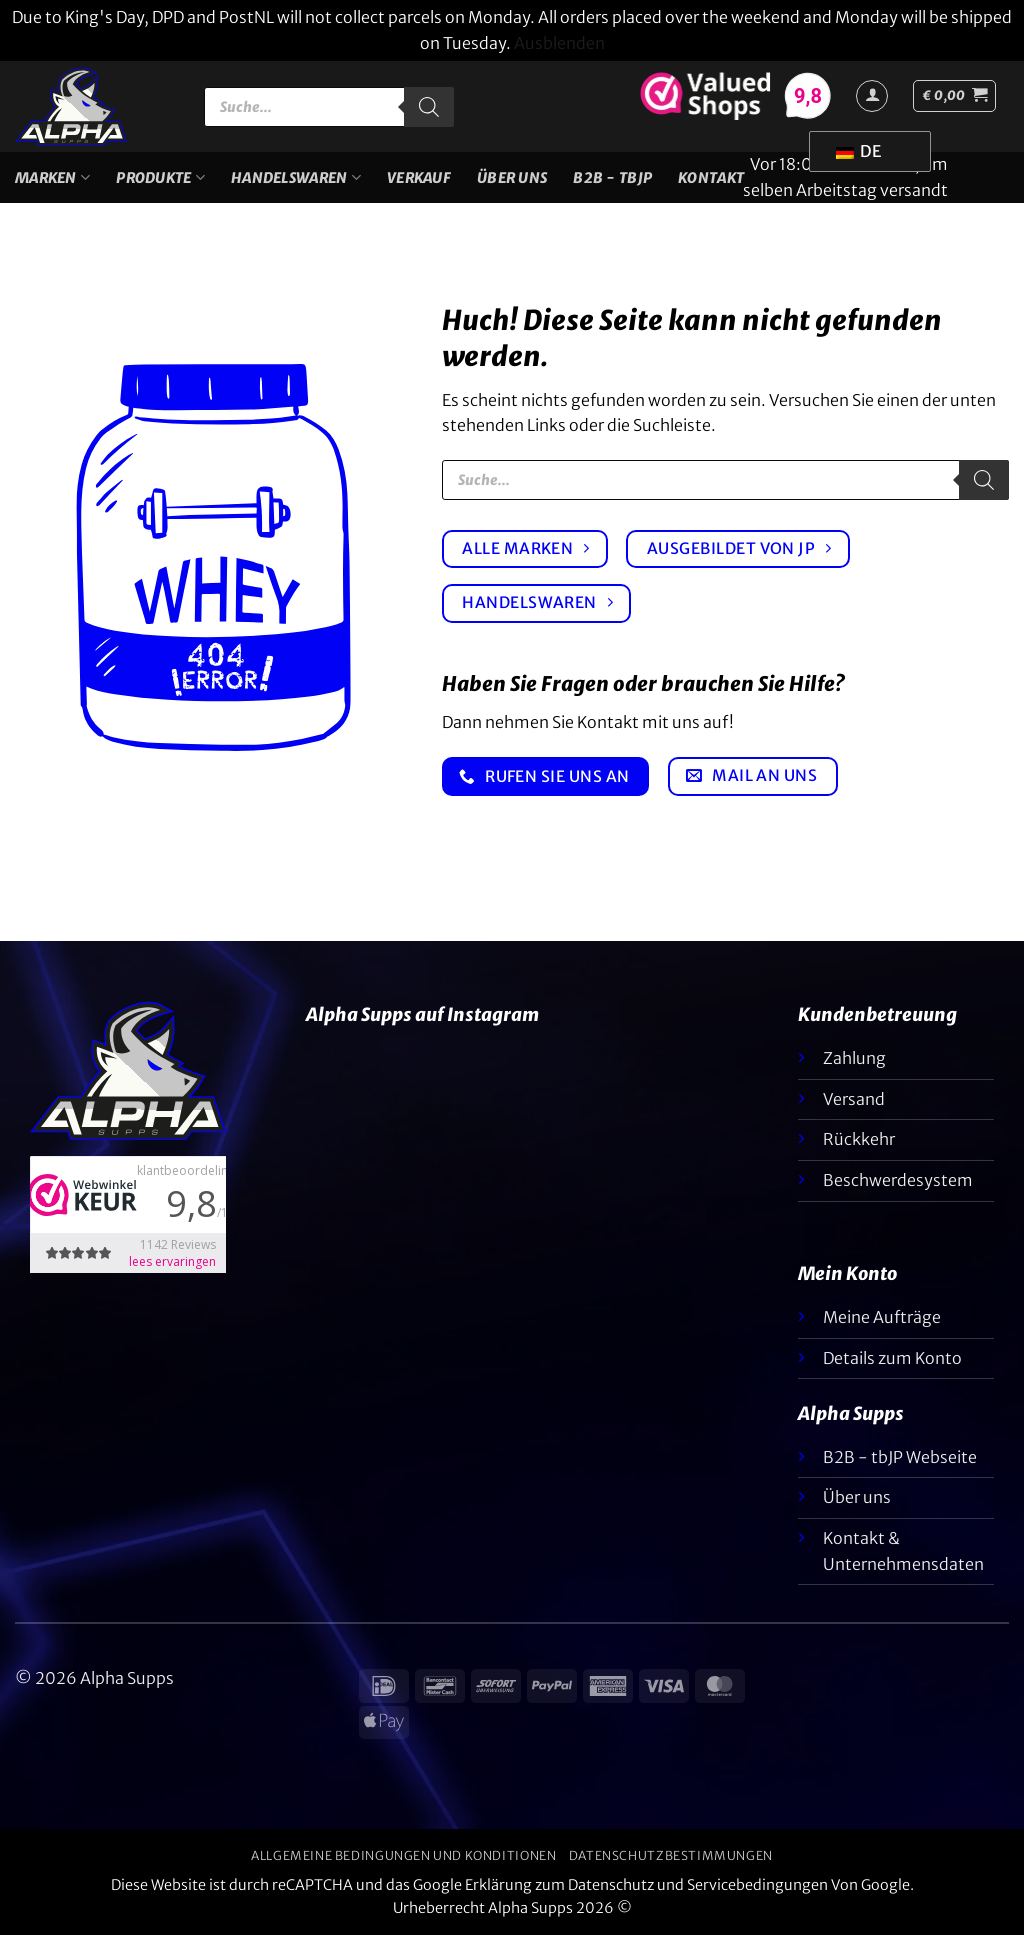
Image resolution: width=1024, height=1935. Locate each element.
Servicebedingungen (757, 1885)
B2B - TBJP (612, 178)
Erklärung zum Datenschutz (559, 1885)
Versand (854, 1099)
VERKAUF (419, 178)
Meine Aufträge (882, 1317)
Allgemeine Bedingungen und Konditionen (403, 1855)
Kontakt (711, 178)
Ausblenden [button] (559, 43)
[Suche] (429, 107)
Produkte (160, 177)
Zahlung (854, 1058)
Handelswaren (296, 177)
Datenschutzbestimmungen (671, 1855)
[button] (954, 96)
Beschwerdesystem (898, 1180)
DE (858, 151)
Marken (52, 177)
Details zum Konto (892, 1358)
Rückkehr (859, 1139)
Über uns (512, 178)
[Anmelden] (872, 96)
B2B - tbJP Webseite (900, 1457)
